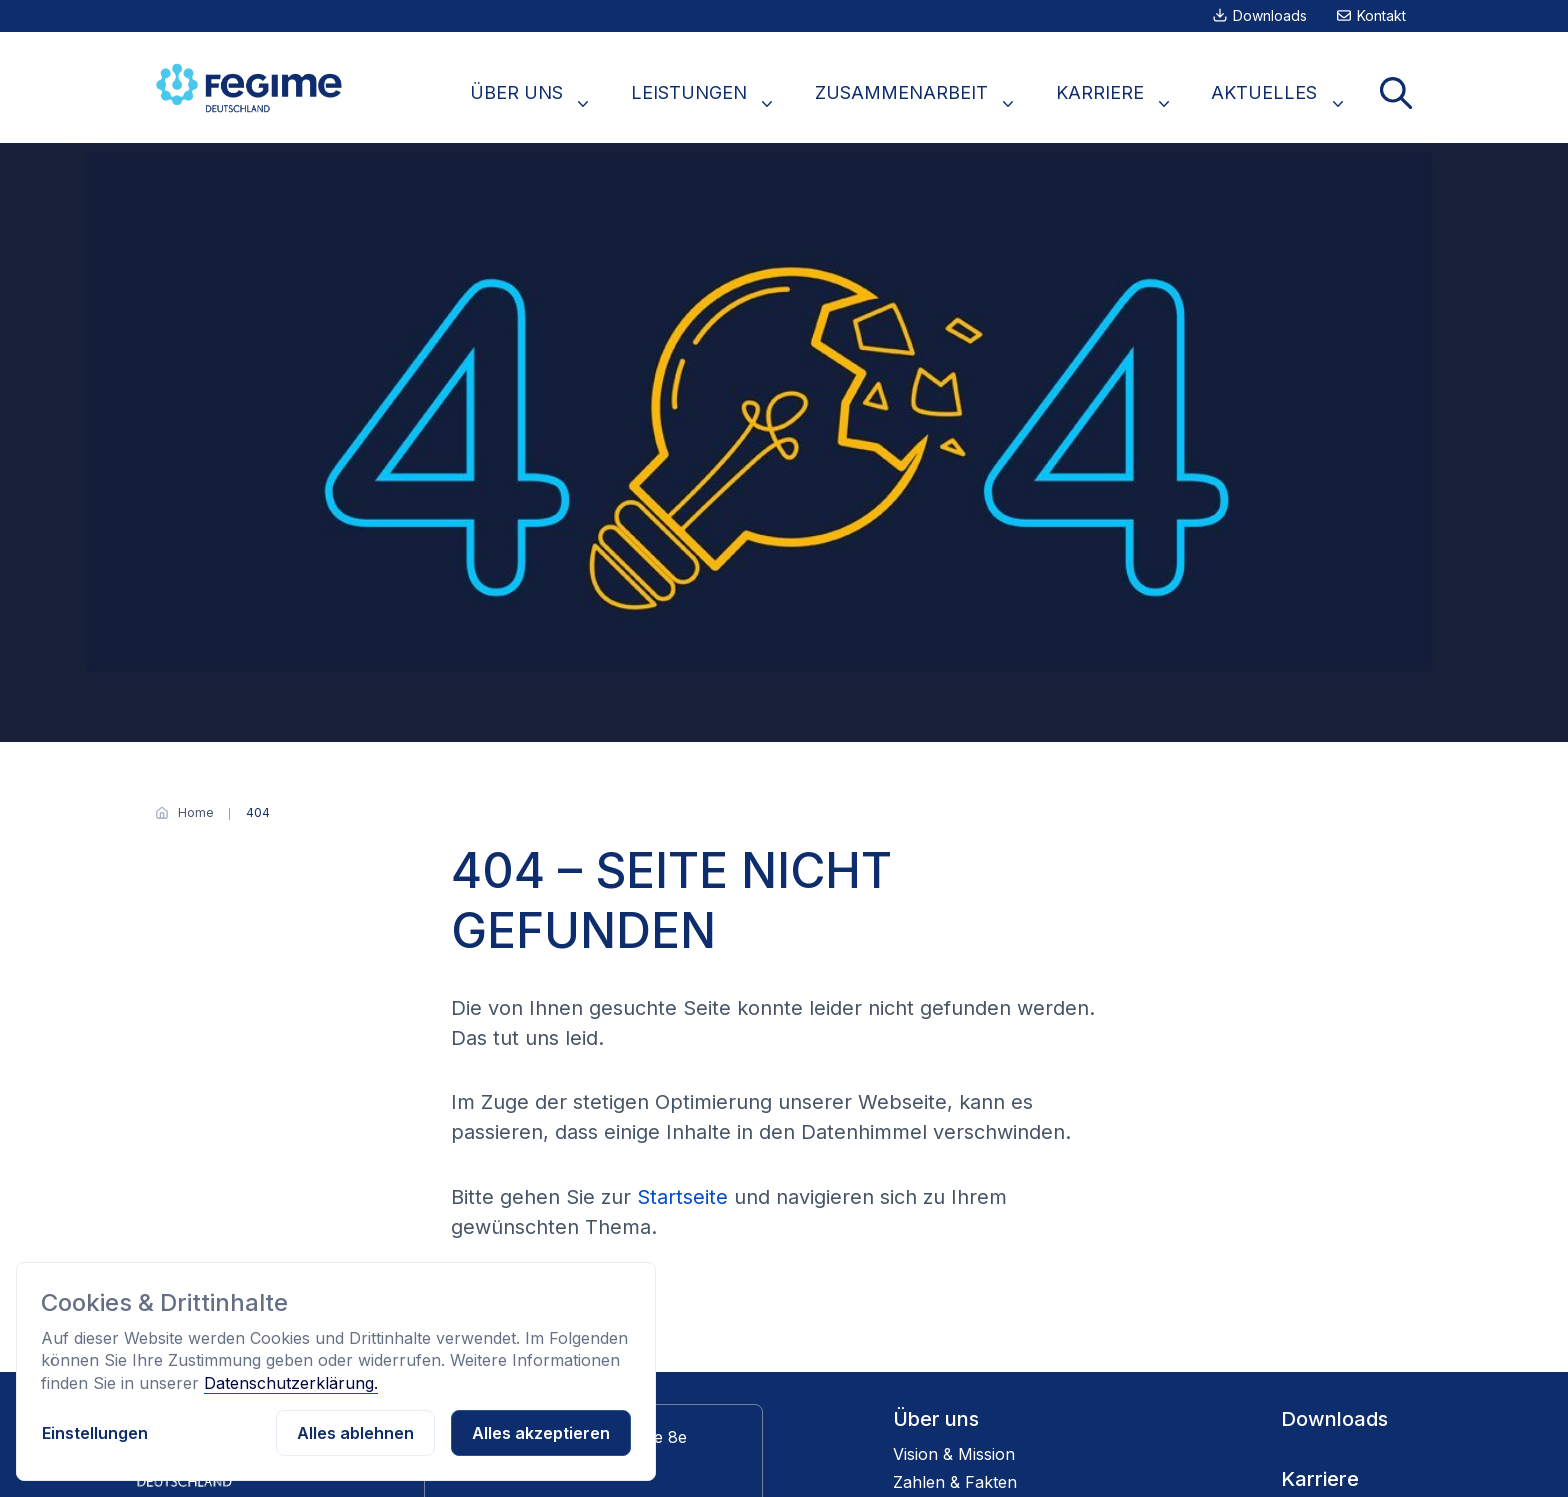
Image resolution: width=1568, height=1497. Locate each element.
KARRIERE (1137, 102)
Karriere (1320, 1479)
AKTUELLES (1286, 102)
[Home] (196, 813)
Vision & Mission (954, 1454)
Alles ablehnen (355, 1433)
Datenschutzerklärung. (291, 1383)
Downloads (1270, 15)
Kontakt (1381, 15)
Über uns (936, 1419)
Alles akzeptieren (541, 1433)
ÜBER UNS (601, 102)
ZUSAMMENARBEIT (954, 102)
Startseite (682, 1197)
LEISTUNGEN (758, 102)
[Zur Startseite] (252, 87)
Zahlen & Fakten (955, 1482)
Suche (1403, 102)
